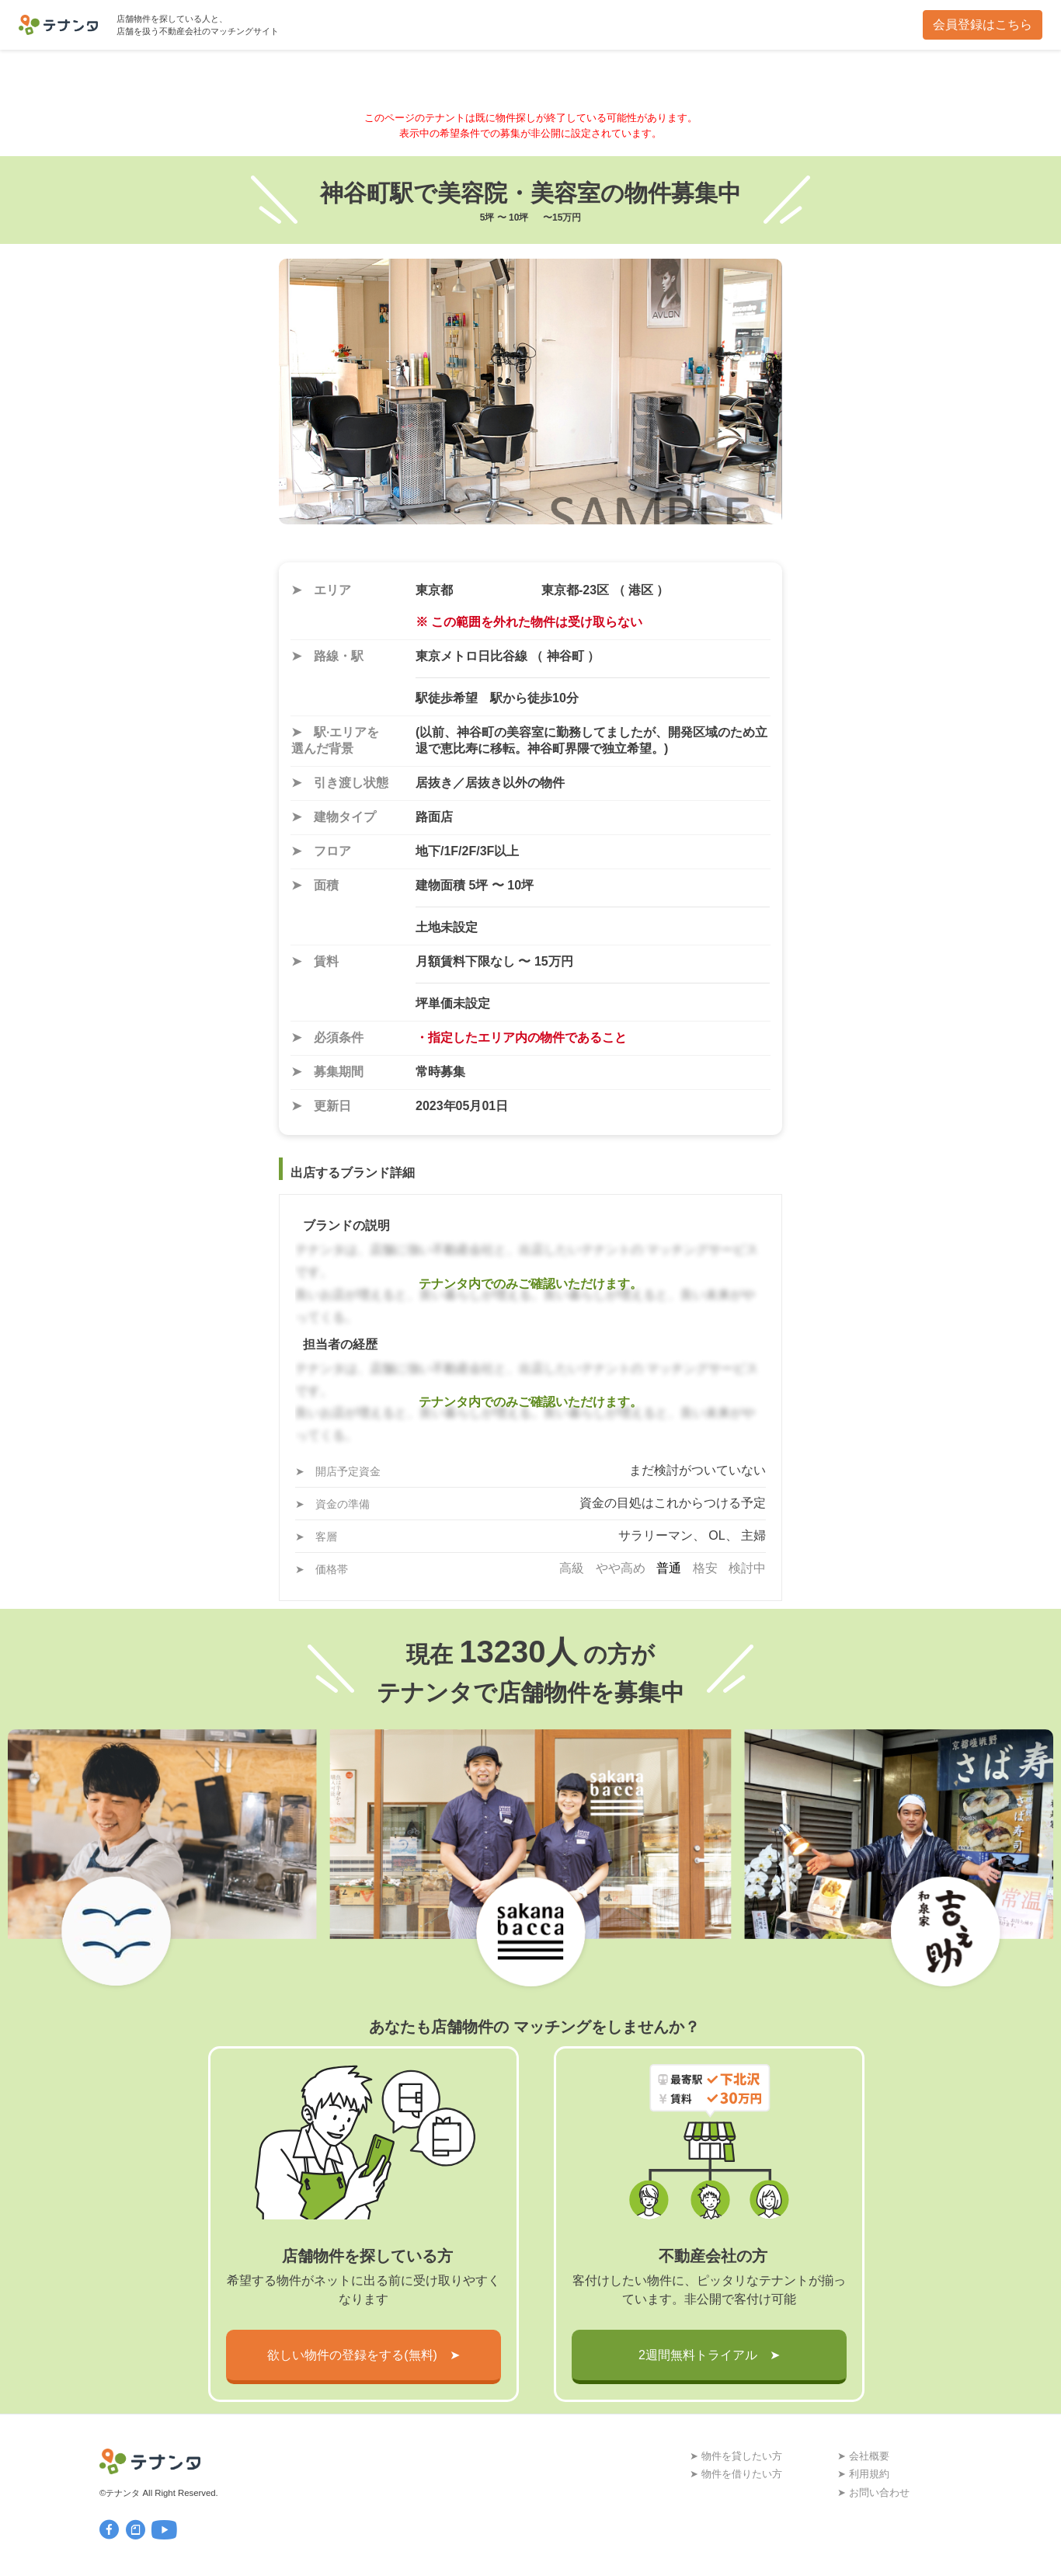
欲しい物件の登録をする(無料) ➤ (363, 2355)
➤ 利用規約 (863, 2474)
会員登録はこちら (982, 24)
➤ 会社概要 (863, 2456)
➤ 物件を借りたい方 (736, 2474)
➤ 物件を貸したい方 (736, 2456)
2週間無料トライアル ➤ (709, 2355)
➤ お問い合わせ (873, 2492)
